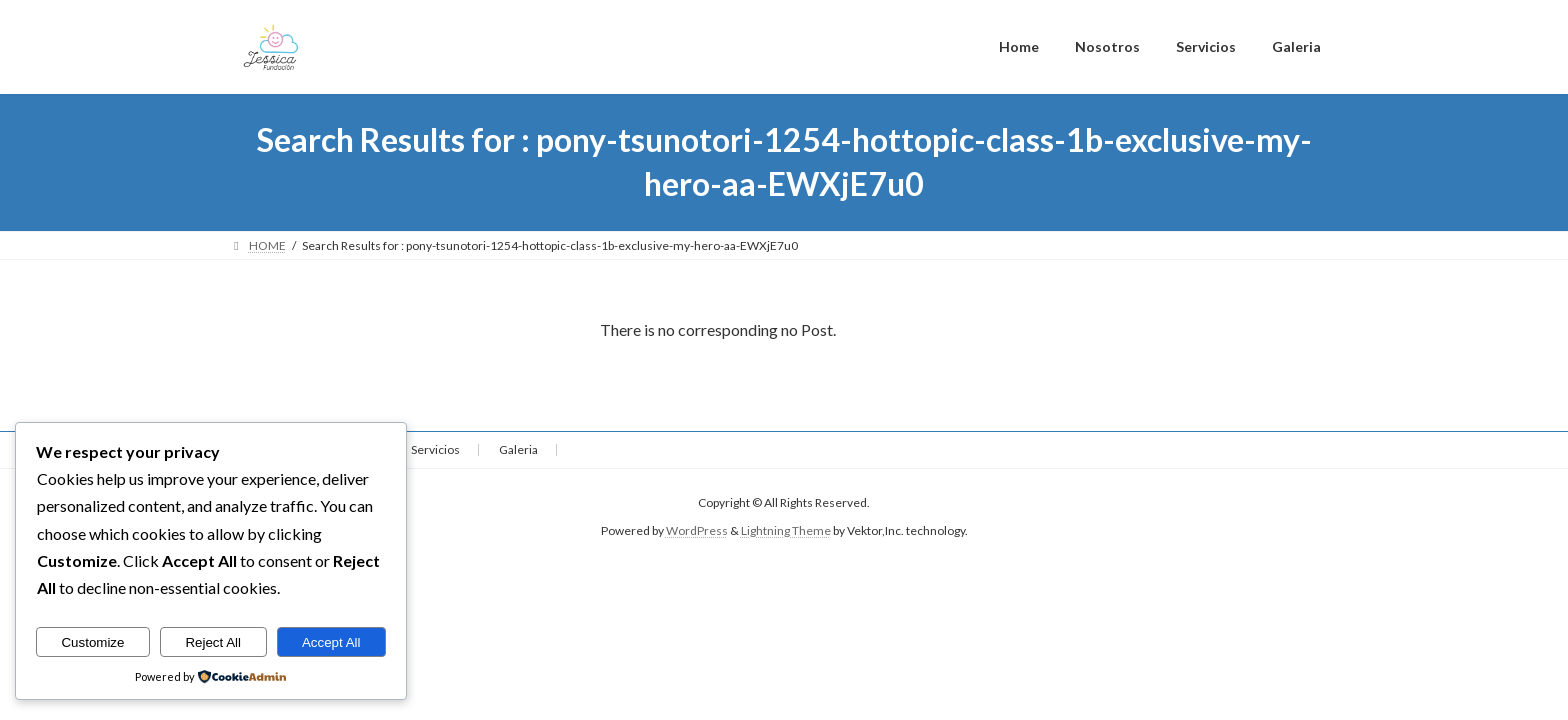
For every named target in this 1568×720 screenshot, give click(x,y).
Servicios (435, 449)
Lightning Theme (786, 531)
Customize (92, 642)
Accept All (331, 642)
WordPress (697, 531)
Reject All (213, 642)
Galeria (518, 449)
